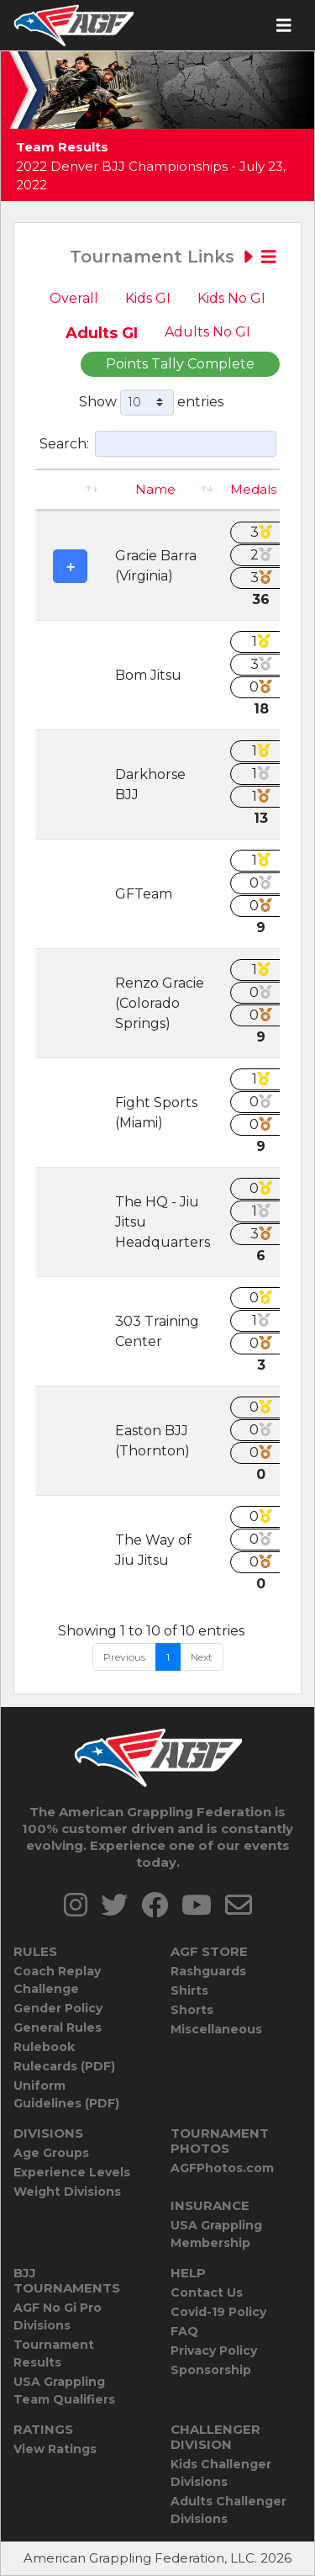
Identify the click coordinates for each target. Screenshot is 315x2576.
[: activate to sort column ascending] (70, 490)
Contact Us (207, 2292)
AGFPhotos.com (222, 2168)
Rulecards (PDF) (64, 2066)
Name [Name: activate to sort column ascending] (155, 489)
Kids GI (148, 298)
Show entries (151, 403)
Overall (74, 298)
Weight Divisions (67, 2191)
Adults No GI (207, 332)
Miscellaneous (216, 2029)
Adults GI (102, 333)
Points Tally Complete (180, 364)
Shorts (192, 2009)
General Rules (57, 2027)
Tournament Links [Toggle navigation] (173, 256)
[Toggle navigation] (283, 26)
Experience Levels (71, 2172)
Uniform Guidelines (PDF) (66, 2094)
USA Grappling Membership (216, 2234)
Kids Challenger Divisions (221, 2473)
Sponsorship (211, 2369)
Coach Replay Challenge (57, 1980)
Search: (157, 444)
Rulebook (44, 2046)
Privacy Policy (214, 2350)
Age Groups (51, 2152)
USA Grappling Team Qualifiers (64, 2390)
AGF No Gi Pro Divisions (57, 2316)
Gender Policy (57, 2008)
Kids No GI (231, 298)
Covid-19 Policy (218, 2311)
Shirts (189, 1990)
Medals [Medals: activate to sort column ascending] (253, 489)
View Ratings (55, 2449)
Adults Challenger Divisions (228, 2510)
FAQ (184, 2331)
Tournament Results (53, 2353)
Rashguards (208, 1971)
